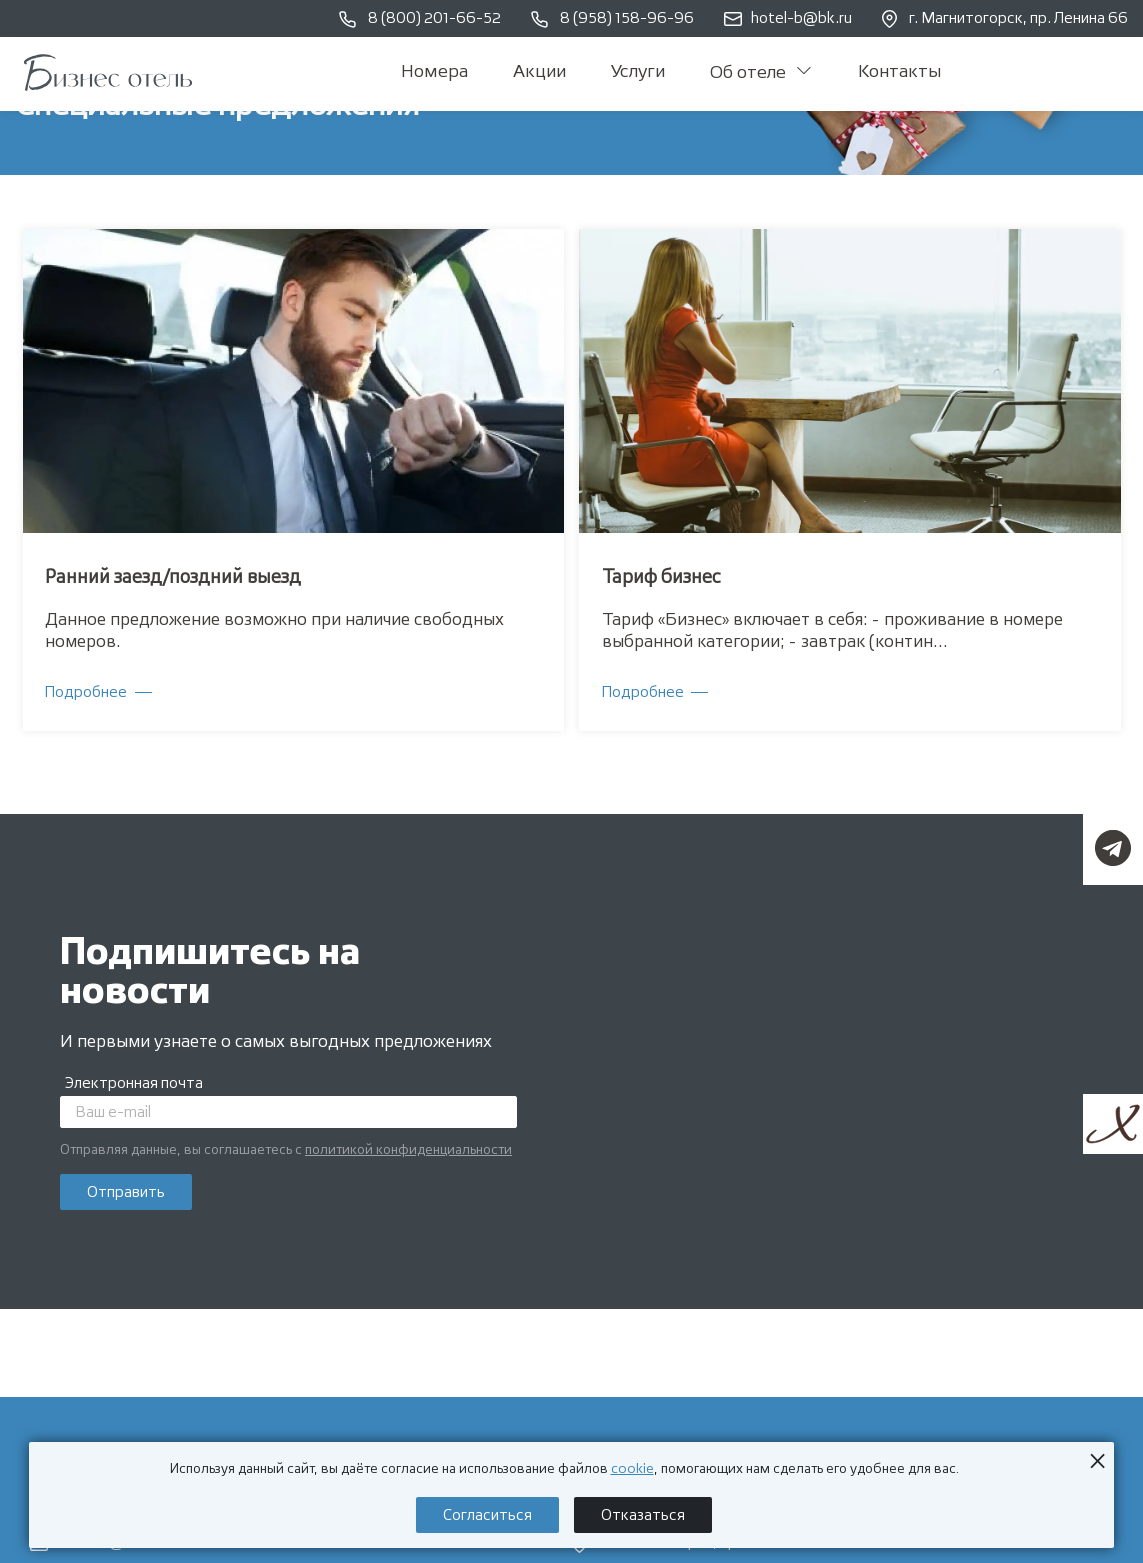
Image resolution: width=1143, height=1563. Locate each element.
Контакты (899, 72)
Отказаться (643, 1515)
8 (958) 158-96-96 (612, 19)
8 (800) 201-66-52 (420, 19)
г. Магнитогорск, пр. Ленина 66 (1005, 19)
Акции (539, 72)
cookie (632, 1469)
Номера (434, 72)
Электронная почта (134, 1083)
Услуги (638, 72)
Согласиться (487, 1515)
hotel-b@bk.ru (788, 18)
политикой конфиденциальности (408, 1150)
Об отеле (761, 72)
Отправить (126, 1192)
